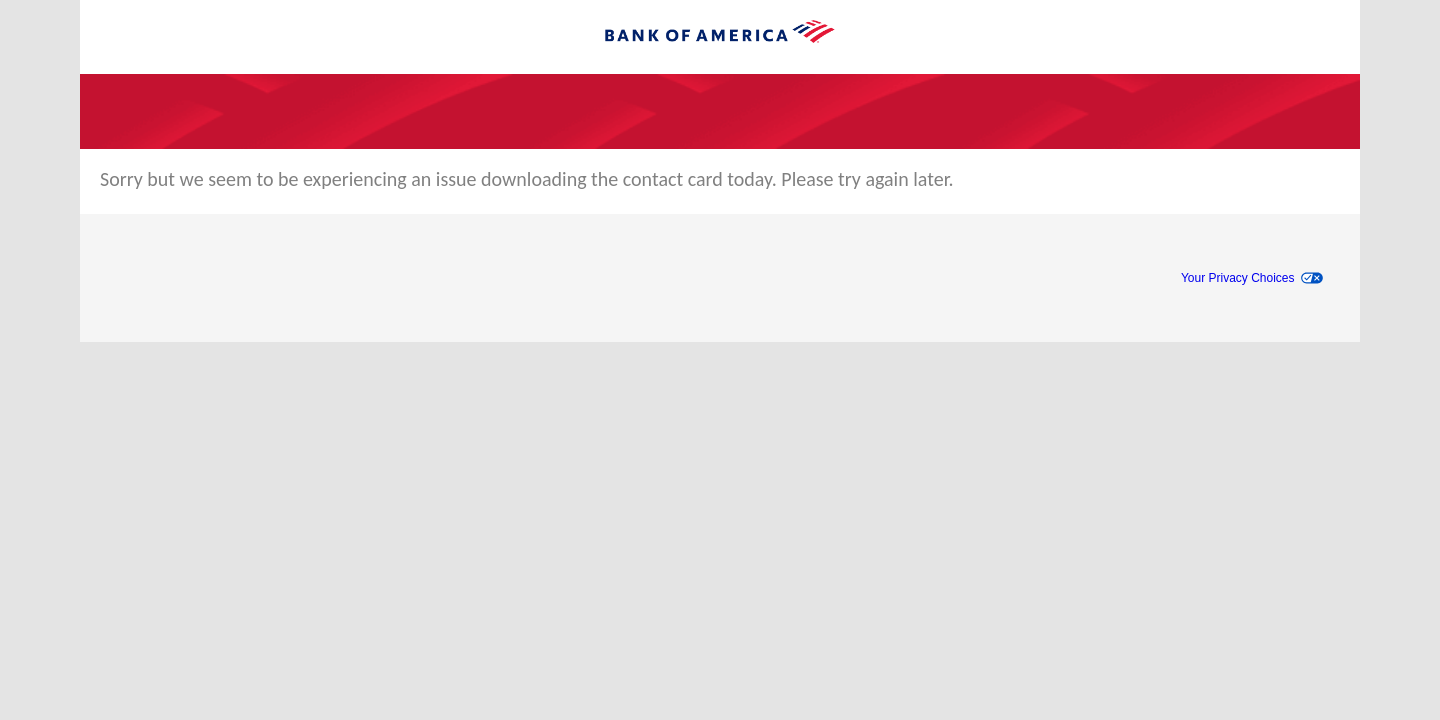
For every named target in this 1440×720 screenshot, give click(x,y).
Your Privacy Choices (1238, 278)
